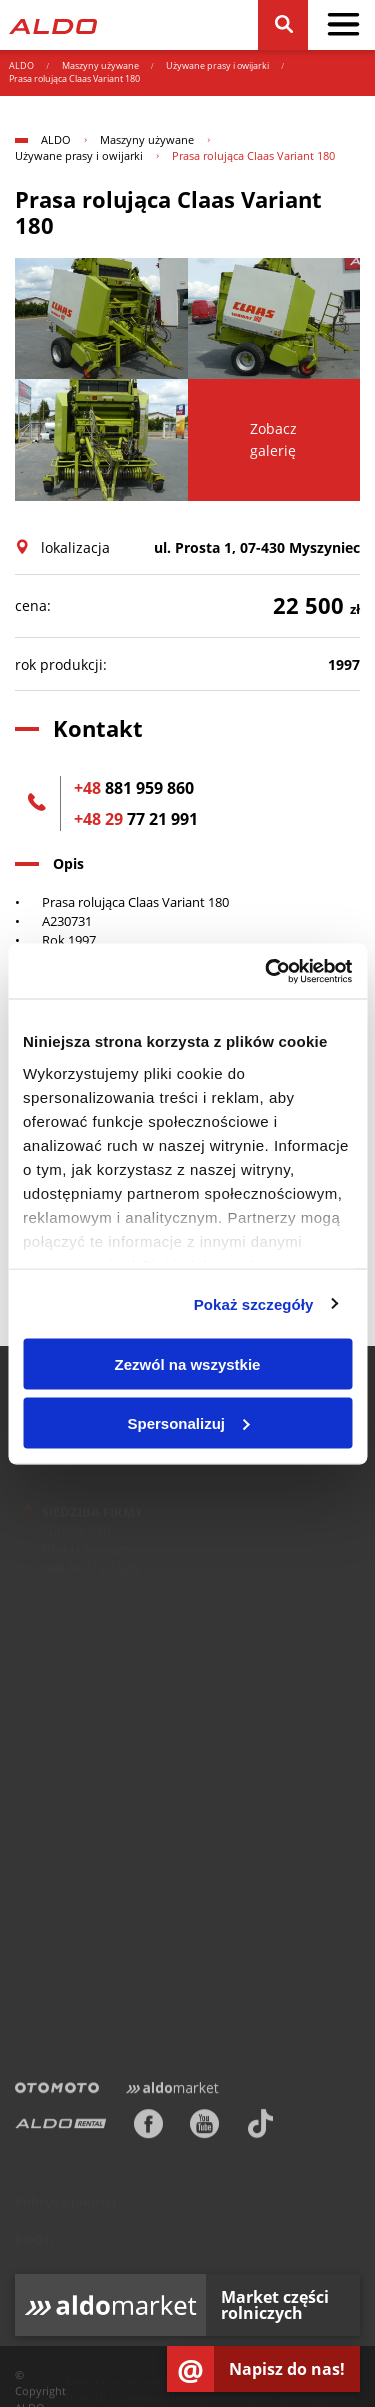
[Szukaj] (282, 25)
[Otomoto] (57, 2091)
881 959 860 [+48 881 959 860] (134, 788)
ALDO (21, 66)
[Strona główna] (53, 24)
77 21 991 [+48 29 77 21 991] (136, 819)
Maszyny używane (100, 66)
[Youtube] (204, 2127)
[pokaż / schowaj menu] (343, 25)
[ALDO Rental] (61, 2127)
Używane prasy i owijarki (217, 66)
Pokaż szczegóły (254, 1303)
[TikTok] (260, 2127)
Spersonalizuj (188, 1422)
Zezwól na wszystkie (188, 1364)
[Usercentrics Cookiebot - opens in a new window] (267, 971)
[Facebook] (148, 2127)
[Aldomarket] (172, 2091)
